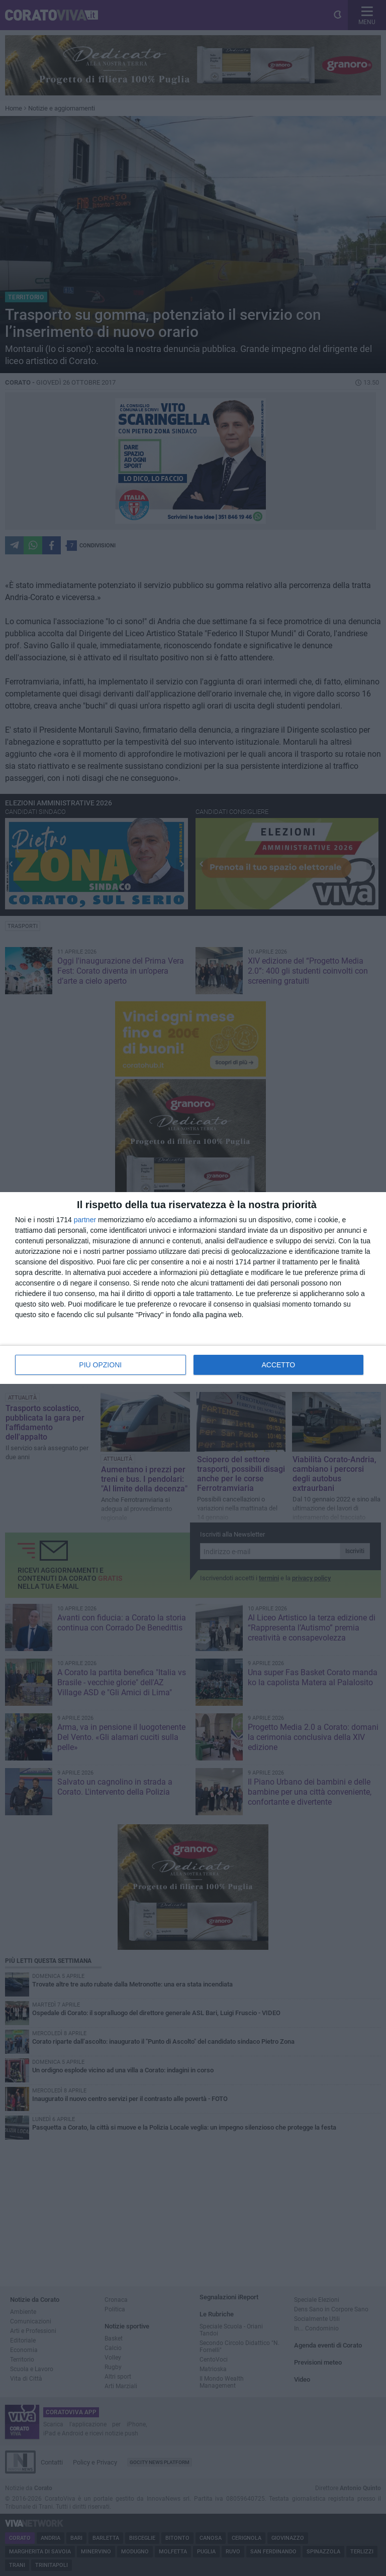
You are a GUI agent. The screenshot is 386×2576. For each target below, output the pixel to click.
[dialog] (193, 1288)
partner (85, 1219)
